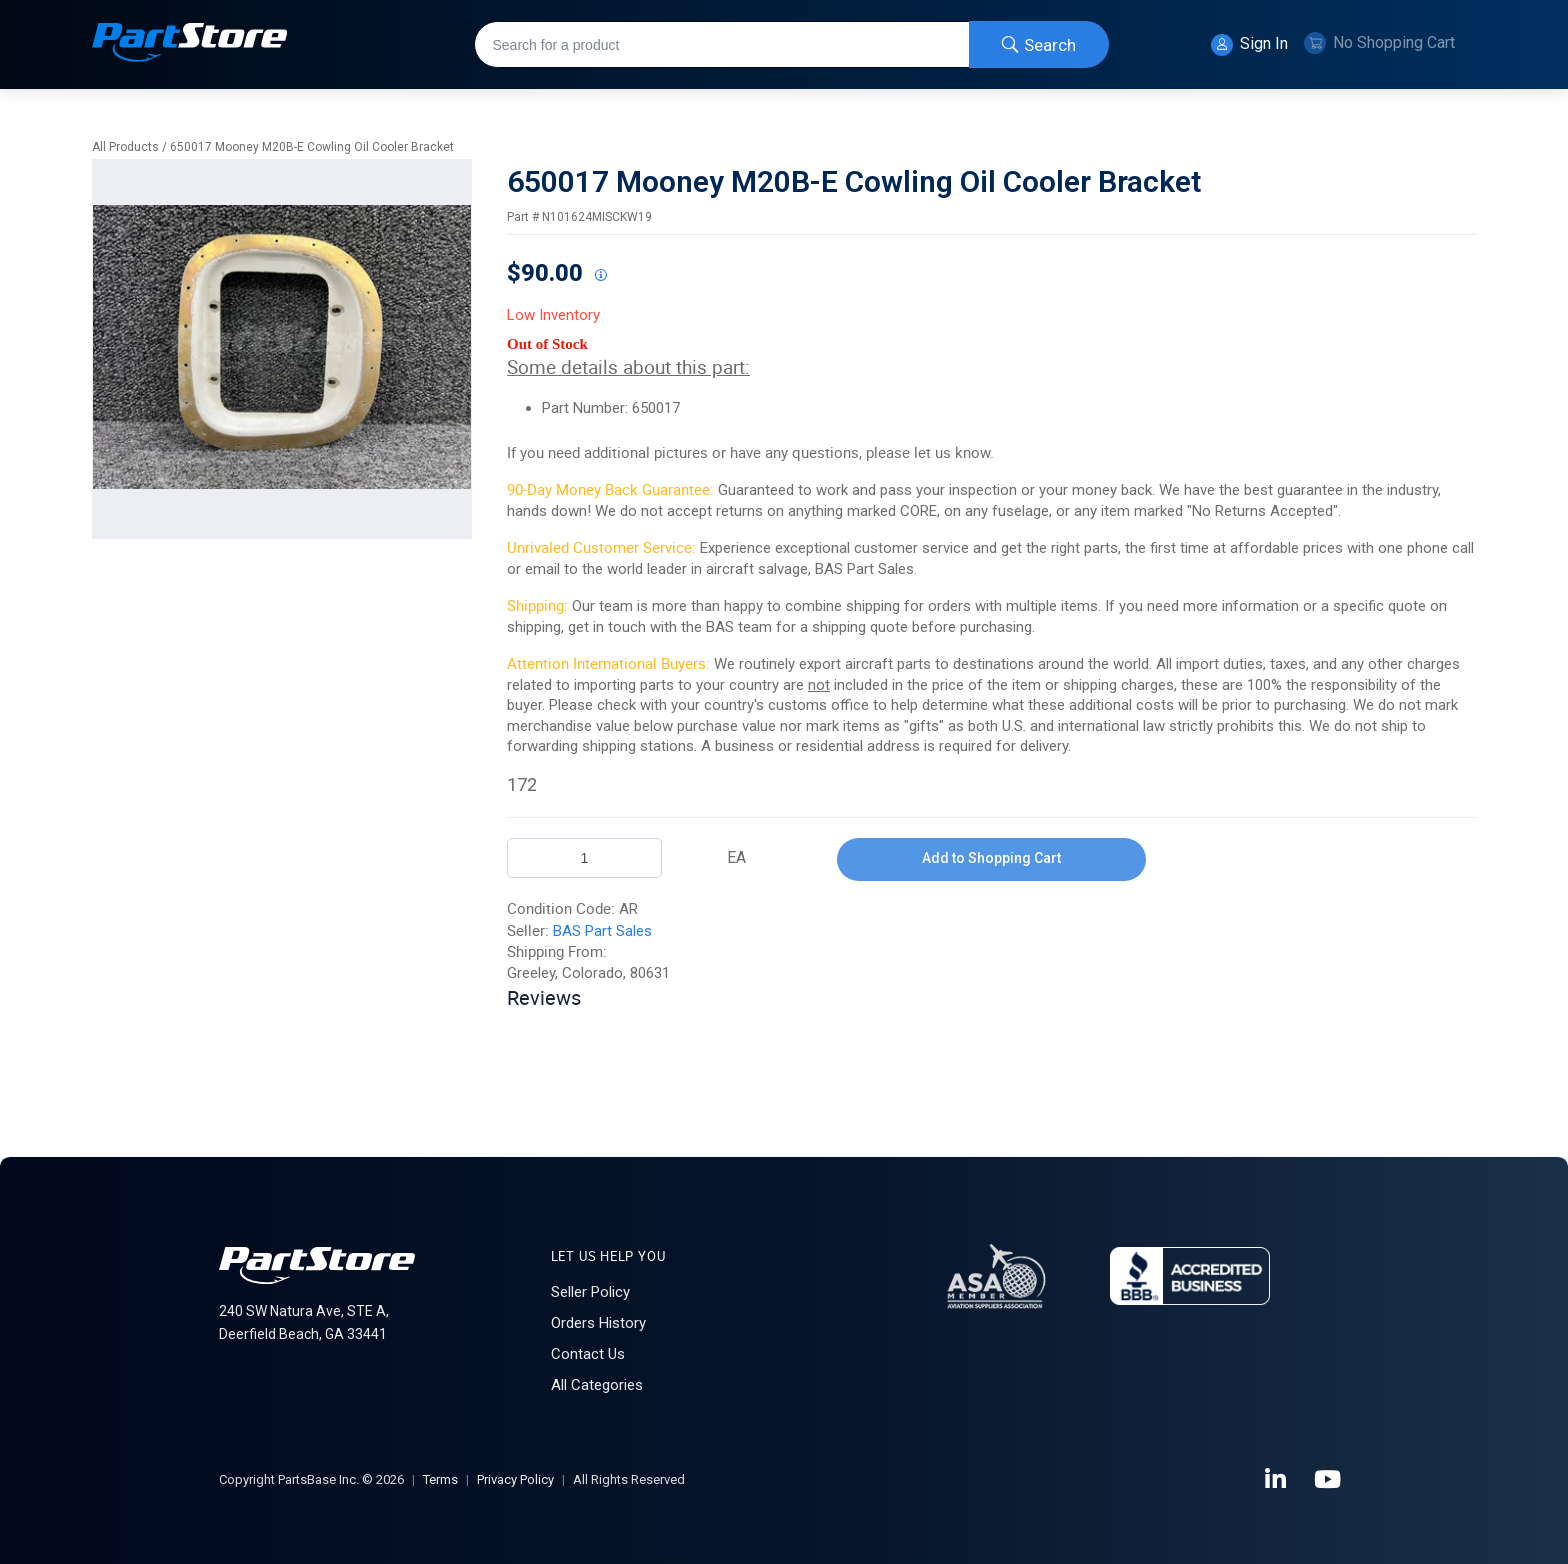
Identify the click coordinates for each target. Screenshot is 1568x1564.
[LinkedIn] (1277, 1480)
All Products (125, 147)
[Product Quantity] (584, 858)
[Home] (190, 44)
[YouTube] (1329, 1480)
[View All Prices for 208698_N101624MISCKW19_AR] (600, 276)
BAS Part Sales (602, 931)
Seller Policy (590, 1292)
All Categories (597, 1385)
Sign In (1249, 45)
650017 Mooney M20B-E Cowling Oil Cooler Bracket (312, 147)
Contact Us (588, 1354)
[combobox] (791, 44)
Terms (440, 1479)
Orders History (598, 1323)
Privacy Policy (515, 1479)
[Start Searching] (1039, 44)
